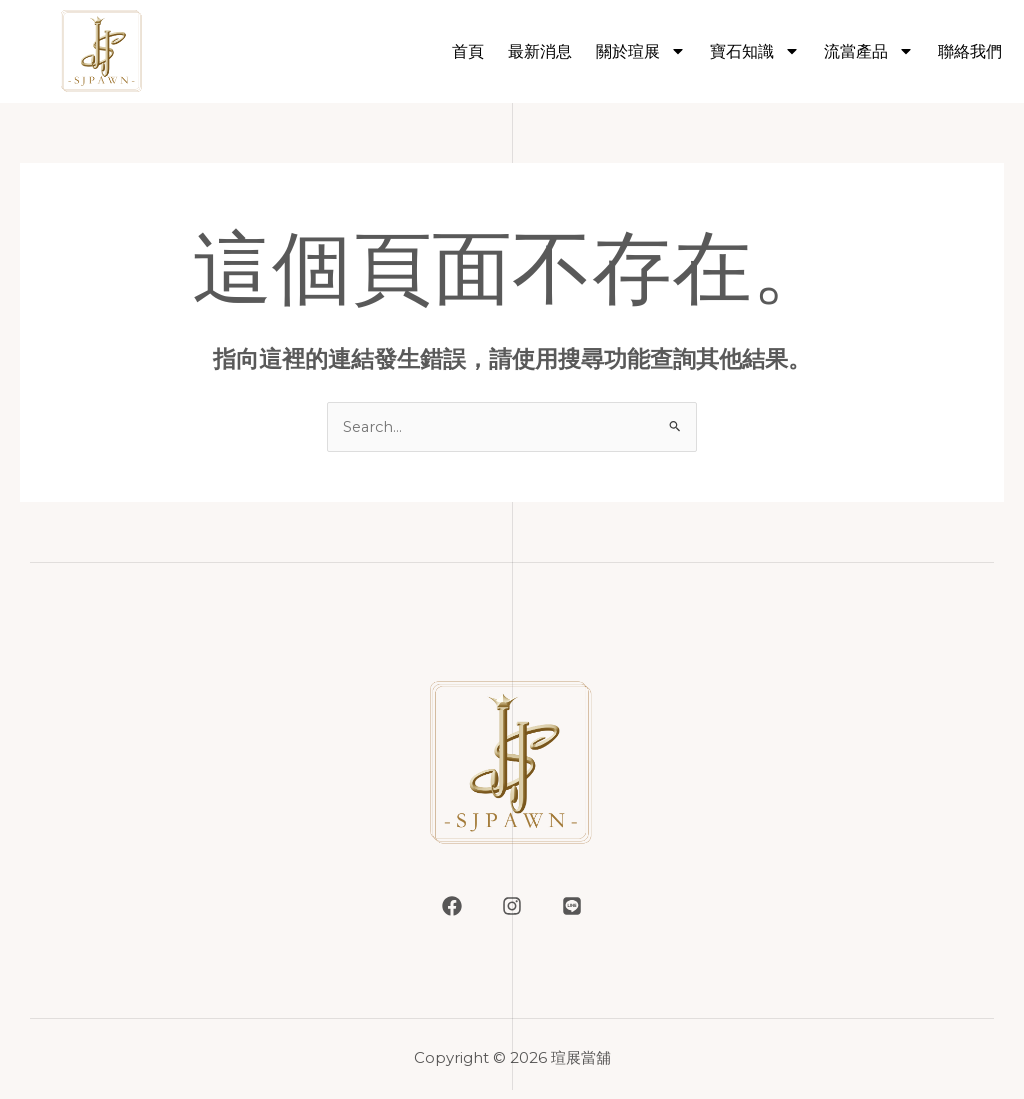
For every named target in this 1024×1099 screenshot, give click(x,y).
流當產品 (869, 51)
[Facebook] (452, 907)
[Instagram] (512, 907)
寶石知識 (755, 51)
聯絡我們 (970, 51)
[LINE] (572, 907)
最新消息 (540, 51)
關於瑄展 (641, 51)
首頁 (468, 51)
